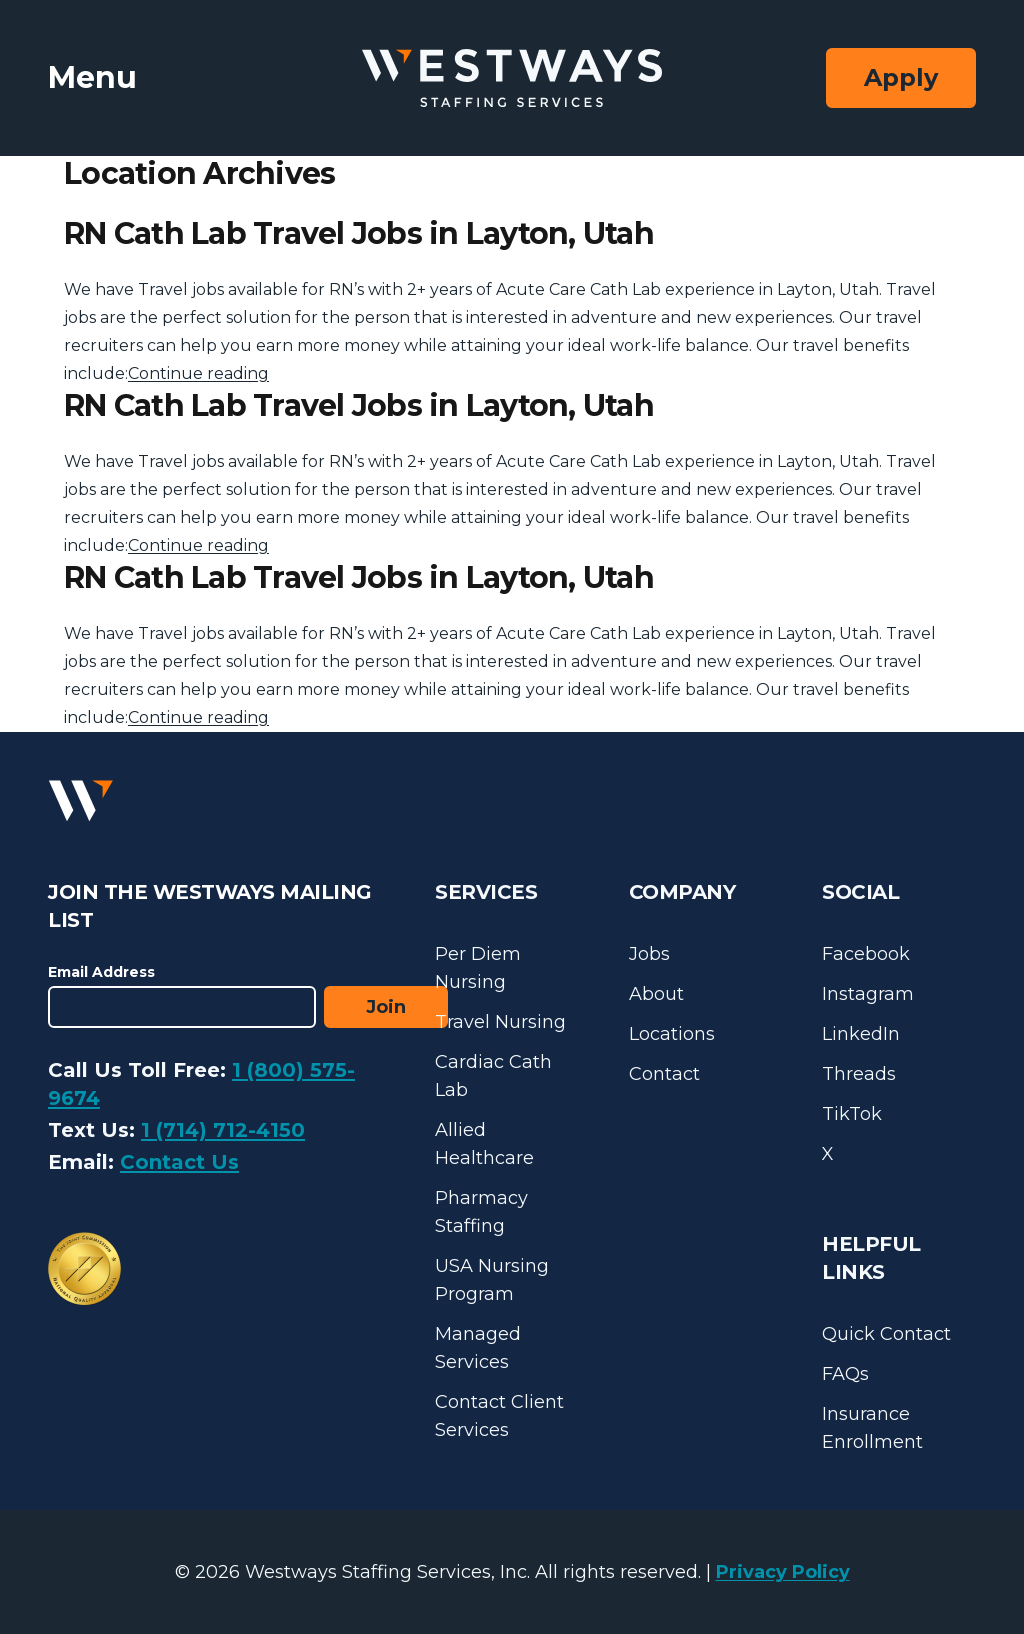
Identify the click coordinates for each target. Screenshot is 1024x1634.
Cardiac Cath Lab (493, 1076)
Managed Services (478, 1348)
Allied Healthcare (484, 1144)
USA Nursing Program (492, 1280)
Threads (859, 1074)
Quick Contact (886, 1334)
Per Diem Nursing (478, 968)
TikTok (852, 1114)
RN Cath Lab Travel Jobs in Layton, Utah (359, 233)
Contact (664, 1074)
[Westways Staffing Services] (512, 78)
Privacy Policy (783, 1572)
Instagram (868, 994)
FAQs (845, 1374)
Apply (901, 77)
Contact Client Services (499, 1416)
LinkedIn (861, 1034)
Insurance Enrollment (872, 1428)
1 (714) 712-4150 (223, 1130)
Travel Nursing (500, 1022)
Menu (92, 77)
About (656, 994)
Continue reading (198, 373)
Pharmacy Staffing (481, 1212)
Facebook (866, 954)
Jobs (649, 954)
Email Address (101, 972)
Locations (672, 1034)
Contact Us (179, 1162)
